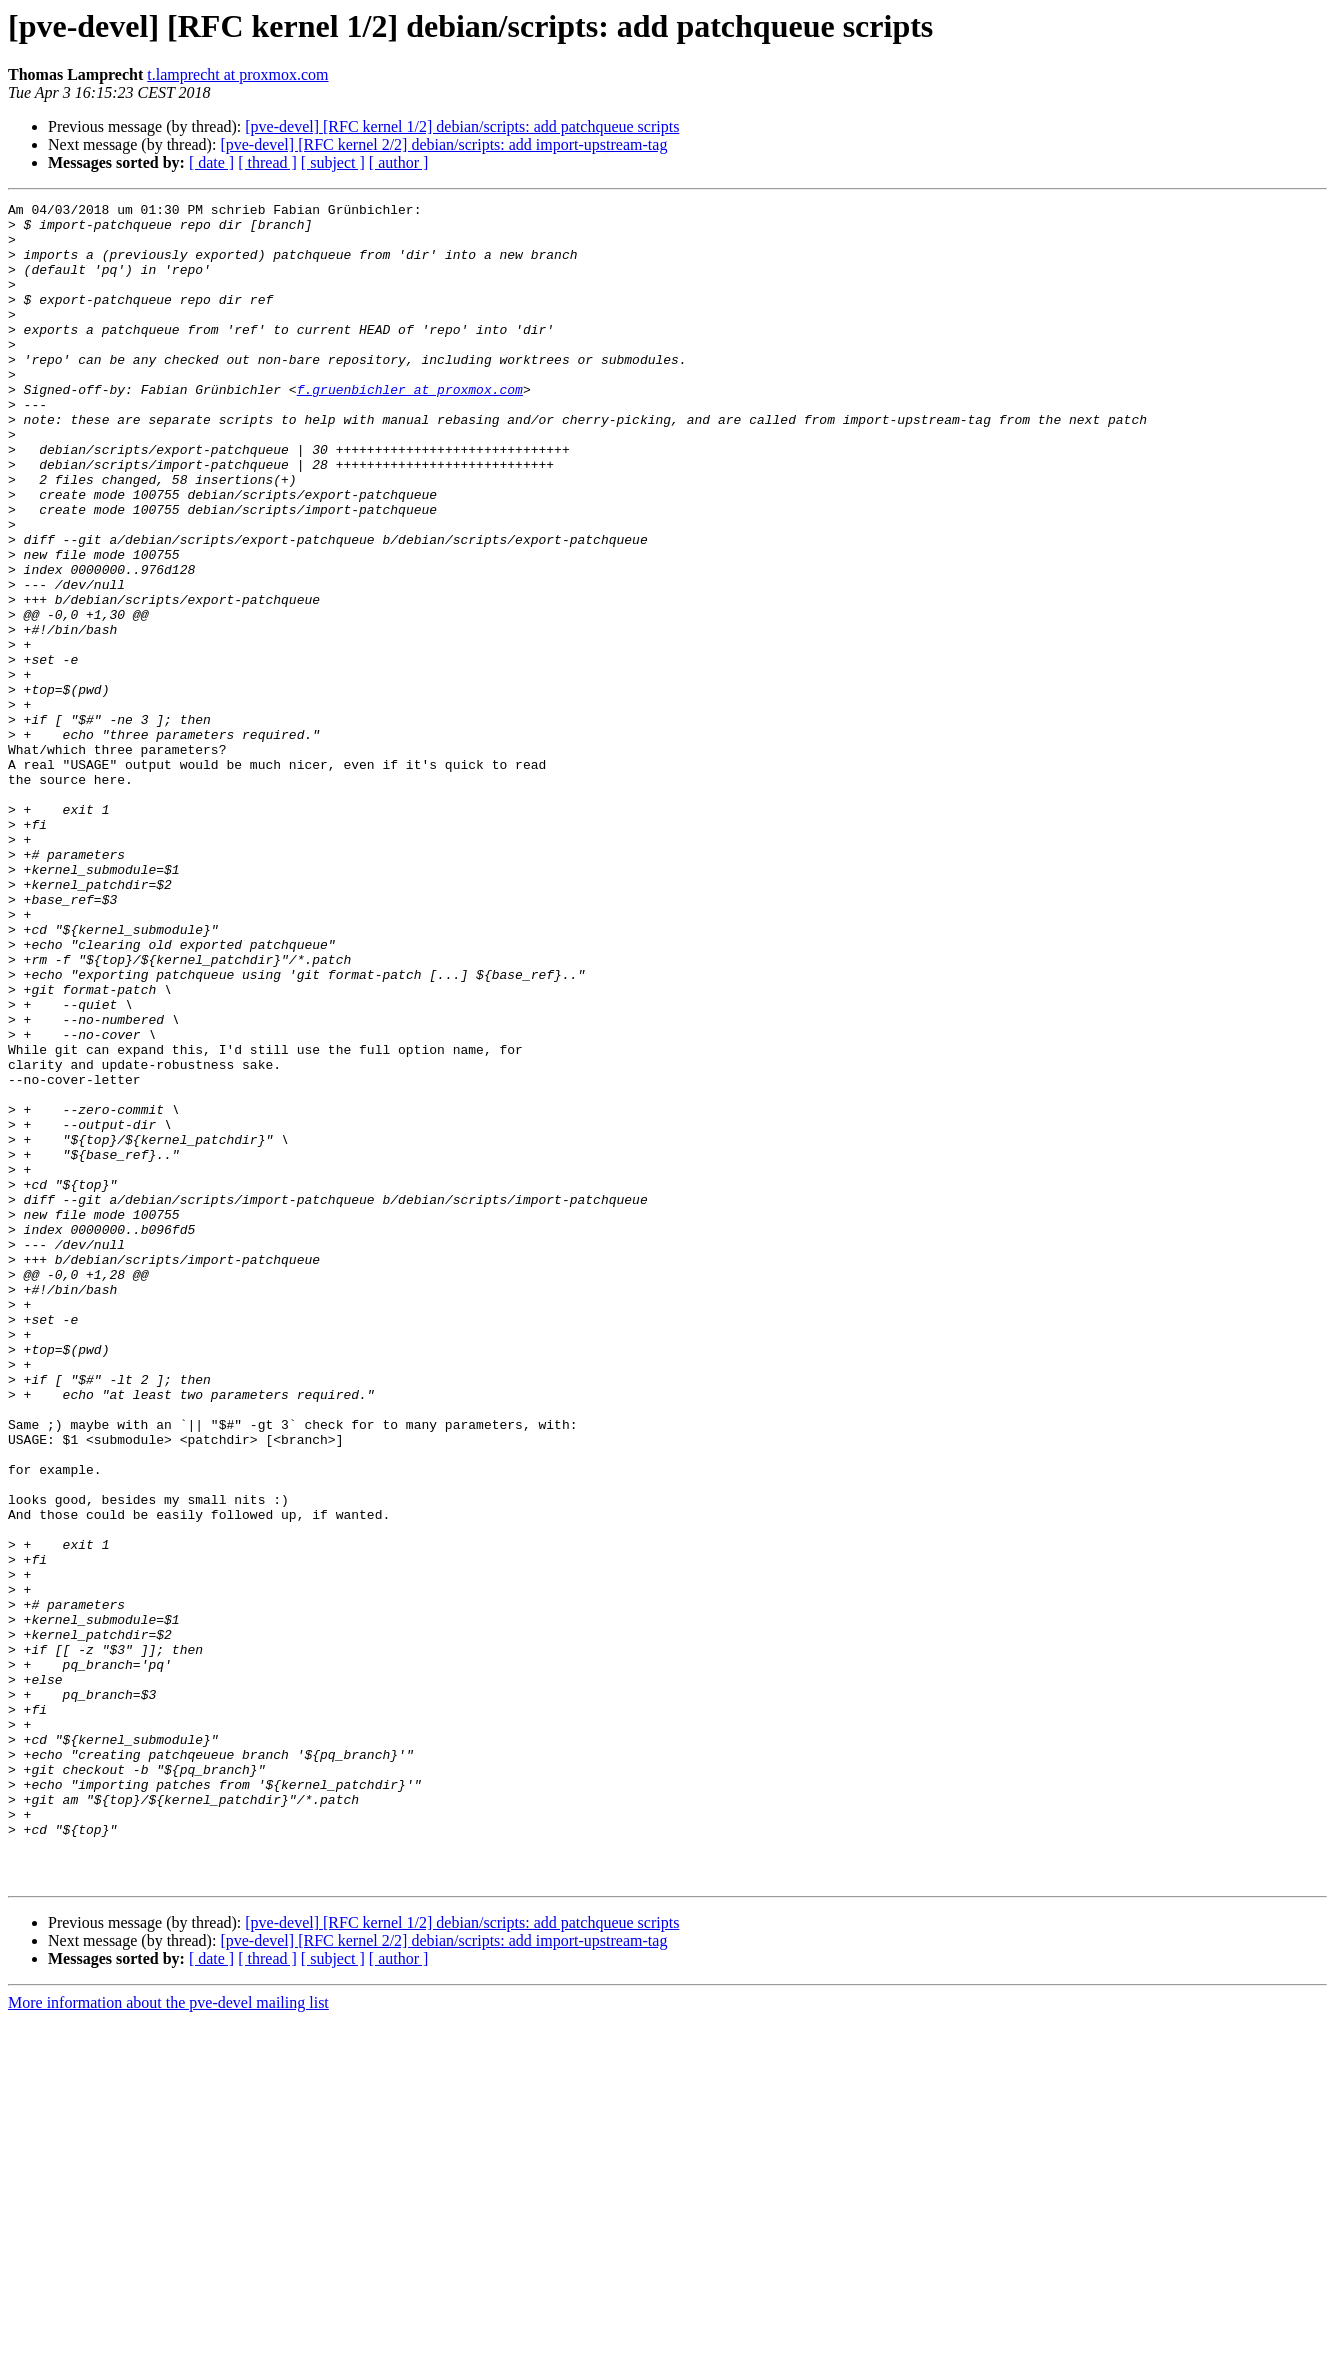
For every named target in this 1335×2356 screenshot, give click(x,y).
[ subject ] (333, 162)
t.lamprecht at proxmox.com (237, 74)
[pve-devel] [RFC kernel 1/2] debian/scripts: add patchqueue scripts (462, 126)
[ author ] (399, 162)
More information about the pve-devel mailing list (168, 2338)
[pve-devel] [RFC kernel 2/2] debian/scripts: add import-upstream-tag (443, 144)
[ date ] (211, 162)
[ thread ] (267, 162)
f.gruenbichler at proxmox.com (410, 428)
